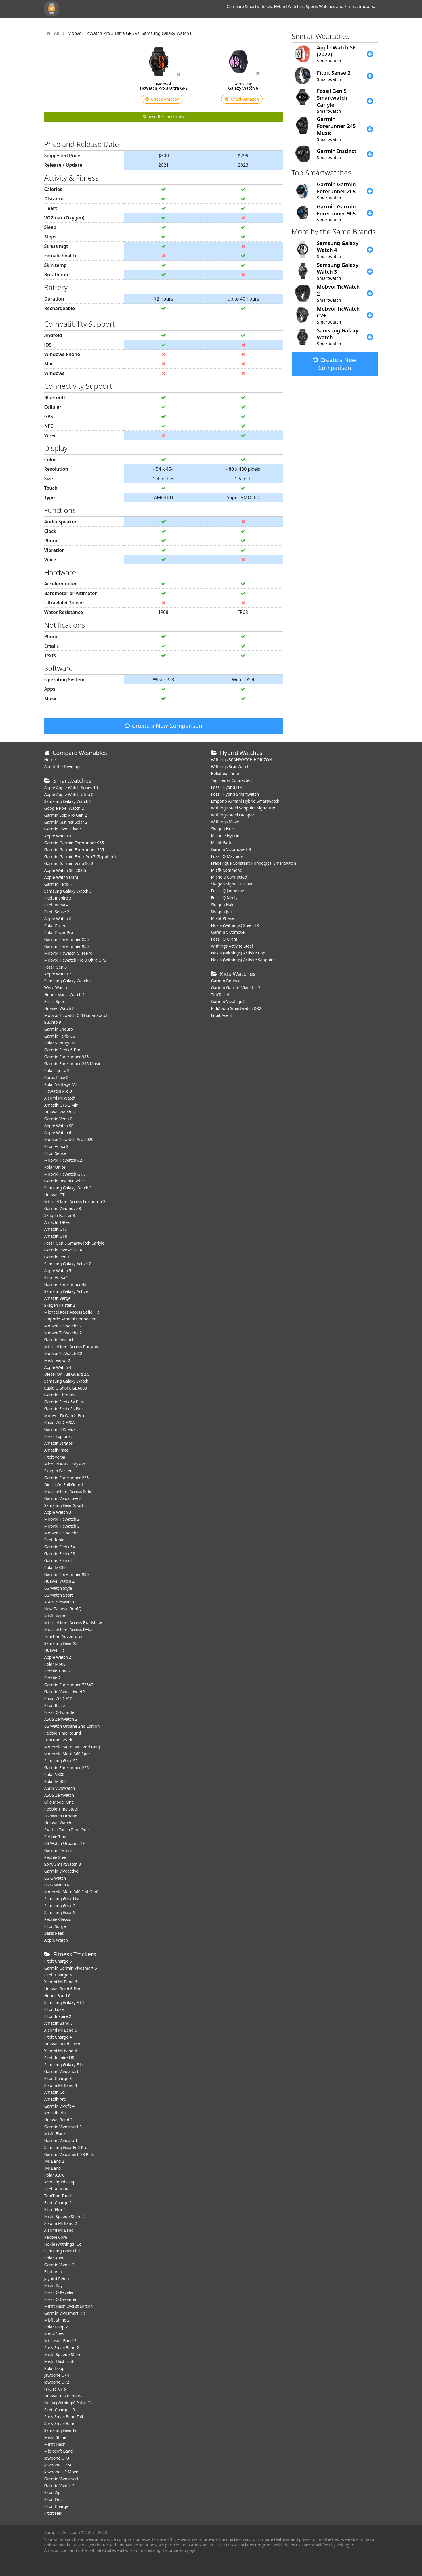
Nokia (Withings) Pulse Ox (68, 2402)
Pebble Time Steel (61, 1809)
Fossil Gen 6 (55, 967)
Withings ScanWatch (230, 766)
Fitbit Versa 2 (56, 1277)
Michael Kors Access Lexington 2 (74, 1201)
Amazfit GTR (55, 1236)
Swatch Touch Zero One (66, 1829)
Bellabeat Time (225, 773)
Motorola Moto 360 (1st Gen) (71, 1891)
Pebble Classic (57, 1919)
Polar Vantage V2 (60, 1043)
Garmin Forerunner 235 (66, 1477)
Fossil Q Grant (224, 939)
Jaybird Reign (56, 2278)
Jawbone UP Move (61, 2471)
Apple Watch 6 (57, 1132)
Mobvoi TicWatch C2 (63, 1353)
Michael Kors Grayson (64, 1464)
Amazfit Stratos (58, 1443)
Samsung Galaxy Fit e (64, 2064)
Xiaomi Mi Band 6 (60, 1981)
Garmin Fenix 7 (58, 884)
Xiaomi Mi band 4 (60, 2050)
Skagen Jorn (222, 911)
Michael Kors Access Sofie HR (71, 1312)
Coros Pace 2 (56, 1077)
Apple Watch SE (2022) (65, 870)
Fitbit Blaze (54, 1705)
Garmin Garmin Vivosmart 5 (70, 1968)
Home (50, 759)
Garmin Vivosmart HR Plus (69, 2154)
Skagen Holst (223, 828)
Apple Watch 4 (57, 1367)
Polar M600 (55, 1664)
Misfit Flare (54, 2133)
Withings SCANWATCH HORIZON (241, 759)
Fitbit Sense (55, 1153)
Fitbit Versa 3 (56, 1146)
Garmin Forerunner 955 (66, 946)
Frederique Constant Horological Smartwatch (253, 863)
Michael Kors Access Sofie (68, 1491)
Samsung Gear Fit (61, 2430)
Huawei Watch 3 (59, 1112)
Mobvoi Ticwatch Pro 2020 (69, 1139)
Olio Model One (59, 1802)
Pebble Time (56, 1836)
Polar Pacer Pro (58, 932)
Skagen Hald (223, 904)
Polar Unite (54, 1167)
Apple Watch (56, 1940)
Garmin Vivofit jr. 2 (228, 1001)
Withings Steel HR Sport (233, 815)
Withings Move (225, 821)
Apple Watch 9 (57, 836)
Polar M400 (55, 1781)
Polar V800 (54, 1774)
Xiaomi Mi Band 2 (60, 2223)
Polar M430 (55, 1567)
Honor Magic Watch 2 (64, 994)
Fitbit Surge (55, 1926)
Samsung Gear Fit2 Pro (65, 2147)
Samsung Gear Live (62, 1898)
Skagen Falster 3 (59, 1215)
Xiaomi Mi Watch (60, 1098)
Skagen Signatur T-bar (232, 884)
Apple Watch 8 (57, 918)
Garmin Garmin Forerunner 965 (74, 842)
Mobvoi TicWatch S (62, 1533)
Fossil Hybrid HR (226, 787)
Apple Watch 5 (57, 1270)
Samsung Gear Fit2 (62, 2251)
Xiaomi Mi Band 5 (60, 2030)
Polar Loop (54, 2368)
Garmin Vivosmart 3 (63, 2126)
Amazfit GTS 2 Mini (62, 1105)
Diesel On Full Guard (63, 1484)
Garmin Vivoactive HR (64, 1691)
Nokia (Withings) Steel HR (235, 925)
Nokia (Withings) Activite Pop (238, 953)
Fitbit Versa (54, 1457)
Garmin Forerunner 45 (65, 1284)
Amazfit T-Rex (57, 1222)
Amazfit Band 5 (58, 2023)
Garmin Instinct (59, 1339)
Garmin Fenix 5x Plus (64, 1401)
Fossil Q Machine (227, 856)
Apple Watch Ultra (61, 877)
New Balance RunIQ (63, 1609)
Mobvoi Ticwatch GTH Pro (68, 953)
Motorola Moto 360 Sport (68, 1753)
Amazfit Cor (55, 2092)
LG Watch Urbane (60, 1816)
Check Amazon (162, 99)
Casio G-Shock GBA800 (65, 1388)
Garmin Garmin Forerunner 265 (74, 849)
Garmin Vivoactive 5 (63, 829)
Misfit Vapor (55, 1615)
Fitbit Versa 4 (56, 905)
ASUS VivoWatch (59, 1788)
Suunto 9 (52, 1022)
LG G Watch (55, 1878)
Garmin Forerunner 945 (66, 1056)
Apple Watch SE (58, 1125)
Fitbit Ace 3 (221, 1015)
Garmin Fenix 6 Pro (62, 1049)
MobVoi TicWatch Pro (64, 1415)
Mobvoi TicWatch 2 (62, 1519)
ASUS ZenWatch (59, 1795)
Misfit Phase (222, 918)
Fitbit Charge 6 (58, 1961)
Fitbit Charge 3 (58, 2078)
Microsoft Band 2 (60, 2340)
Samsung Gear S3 (61, 1643)
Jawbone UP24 (58, 2465)
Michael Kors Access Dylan (69, 1629)
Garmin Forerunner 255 (66, 939)
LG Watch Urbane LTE (64, 1843)
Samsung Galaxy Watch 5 (68, 891)
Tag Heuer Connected (231, 780)
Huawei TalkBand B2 (63, 2396)
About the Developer (63, 766)
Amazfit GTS (55, 1229)
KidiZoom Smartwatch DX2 (236, 1008)
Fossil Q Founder (60, 1712)
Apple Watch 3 (57, 1512)
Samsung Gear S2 (61, 1760)
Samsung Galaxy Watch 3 (68, 1188)
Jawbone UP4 (56, 2375)
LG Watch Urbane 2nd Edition (72, 1726)
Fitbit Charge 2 (58, 2202)
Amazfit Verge (57, 1298)
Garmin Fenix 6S (59, 1036)
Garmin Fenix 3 (58, 1850)
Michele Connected (229, 877)
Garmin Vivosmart (61, 2478)
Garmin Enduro (58, 1029)
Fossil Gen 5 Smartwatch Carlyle (74, 1243)
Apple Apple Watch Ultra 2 (69, 794)
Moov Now (54, 2333)
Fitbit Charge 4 (58, 2037)
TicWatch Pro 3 (58, 1091)
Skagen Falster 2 (59, 1305)
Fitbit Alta (53, 2271)
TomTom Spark (58, 1740)
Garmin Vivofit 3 (59, 2264)
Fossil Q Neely (224, 897)
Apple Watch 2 (57, 1657)
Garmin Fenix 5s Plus (64, 1408)
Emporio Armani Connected (70, 1319)
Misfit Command (226, 870)
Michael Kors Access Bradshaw (73, 1622)
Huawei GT (54, 1194)
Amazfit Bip (55, 2113)
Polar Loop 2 (56, 2327)
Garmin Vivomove (228, 932)
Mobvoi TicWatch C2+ (64, 1160)
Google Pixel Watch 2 (64, 808)
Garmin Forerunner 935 (66, 1574)
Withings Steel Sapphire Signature (243, 808)
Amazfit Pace (56, 1450)
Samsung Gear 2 (59, 1905)
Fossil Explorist (58, 1436)
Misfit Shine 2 (57, 2320)
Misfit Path (221, 842)
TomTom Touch (58, 2195)
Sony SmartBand (60, 2423)
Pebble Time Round (62, 1733)
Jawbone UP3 (56, 2458)
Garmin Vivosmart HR (64, 2313)
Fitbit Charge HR (59, 2409)
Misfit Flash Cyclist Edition (68, 2306)
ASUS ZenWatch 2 (60, 1719)
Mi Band (52, 2168)
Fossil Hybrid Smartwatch (235, 794)
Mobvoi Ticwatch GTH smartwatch (76, 1015)
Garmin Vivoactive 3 (63, 1498)
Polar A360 (54, 2258)
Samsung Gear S (59, 1912)
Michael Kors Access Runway (71, 1346)
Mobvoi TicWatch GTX (64, 1174)
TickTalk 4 (220, 994)
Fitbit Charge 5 (58, 1975)
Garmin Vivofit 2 (59, 2485)
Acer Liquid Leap (60, 2182)
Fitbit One (53, 2499)
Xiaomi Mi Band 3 (60, 2085)
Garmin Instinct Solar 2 (66, 822)
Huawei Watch (57, 1822)
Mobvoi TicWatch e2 (63, 1332)
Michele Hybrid (225, 835)
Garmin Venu (56, 1257)
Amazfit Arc (55, 2099)
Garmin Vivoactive (61, 1871)
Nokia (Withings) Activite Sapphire (243, 959)
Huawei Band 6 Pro (62, 1988)
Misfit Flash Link (59, 2361)
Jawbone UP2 (56, 2382)
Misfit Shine (55, 2437)
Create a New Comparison (164, 726)
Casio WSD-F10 (58, 1698)
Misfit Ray (53, 2285)
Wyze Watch (55, 987)
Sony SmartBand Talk (64, 2416)
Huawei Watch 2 (59, 1581)
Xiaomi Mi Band (59, 2230)
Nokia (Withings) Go (63, 2244)
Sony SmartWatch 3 (62, 1864)
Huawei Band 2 (58, 2120)
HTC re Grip (55, 2389)
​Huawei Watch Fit (60, 1008)
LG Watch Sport (58, 1595)
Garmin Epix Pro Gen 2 (65, 815)
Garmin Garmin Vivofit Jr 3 (236, 987)
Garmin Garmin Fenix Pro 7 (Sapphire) (80, 856)
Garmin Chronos (59, 1395)
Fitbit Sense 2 (56, 911)
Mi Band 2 (54, 2161)
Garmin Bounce (225, 980)
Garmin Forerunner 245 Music (72, 1063)
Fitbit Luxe (54, 2009)
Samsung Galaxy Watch (66, 1381)
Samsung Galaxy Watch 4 (68, 980)
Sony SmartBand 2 (61, 2347)
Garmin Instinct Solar (64, 1181)
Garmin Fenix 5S (59, 1553)
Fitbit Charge (56, 2506)
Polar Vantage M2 (61, 1084)
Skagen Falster (58, 1470)
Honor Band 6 (57, 1995)
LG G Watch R (57, 1885)
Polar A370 (54, 2175)
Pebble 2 (52, 1678)
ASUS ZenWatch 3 (60, 1602)
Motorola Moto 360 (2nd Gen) (72, 1747)
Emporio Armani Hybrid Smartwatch (245, 801)
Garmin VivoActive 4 (63, 1250)
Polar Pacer (55, 925)
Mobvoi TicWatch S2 (63, 1326)
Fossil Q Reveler (59, 2292)
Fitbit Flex (53, 2513)
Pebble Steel (56, 1857)
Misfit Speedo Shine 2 (64, 2216)
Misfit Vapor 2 (57, 1360)
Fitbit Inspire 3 (57, 898)
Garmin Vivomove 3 (62, 1208)
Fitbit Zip (52, 2492)
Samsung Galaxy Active (66, 1291)
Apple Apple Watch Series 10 (71, 787)
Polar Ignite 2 (57, 1070)
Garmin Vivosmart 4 (63, 2071)
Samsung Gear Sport (63, 1505)
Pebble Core (55, 2237)
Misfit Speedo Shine (62, 2354)
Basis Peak (54, 1933)
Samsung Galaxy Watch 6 (68, 801)
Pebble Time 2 (57, 1671)
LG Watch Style (58, 1588)
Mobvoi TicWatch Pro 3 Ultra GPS (75, 960)
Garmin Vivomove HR (231, 849)
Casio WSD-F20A (59, 1422)
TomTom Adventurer (63, 1636)
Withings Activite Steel (232, 946)
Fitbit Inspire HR (59, 2057)
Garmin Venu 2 (58, 1119)
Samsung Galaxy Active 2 (67, 1263)
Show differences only (163, 116)
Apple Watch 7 (57, 974)
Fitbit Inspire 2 (57, 2016)
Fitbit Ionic (54, 1539)
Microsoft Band (58, 2451)
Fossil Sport (55, 1001)
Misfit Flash (55, 2444)
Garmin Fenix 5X (59, 1546)
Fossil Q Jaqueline (227, 890)
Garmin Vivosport (60, 2140)
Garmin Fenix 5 (58, 1560)
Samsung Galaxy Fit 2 (64, 2002)
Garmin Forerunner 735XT (68, 1684)
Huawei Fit (54, 1650)
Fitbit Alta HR (56, 2189)
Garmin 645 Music (61, 1429)
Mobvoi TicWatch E (62, 1526)
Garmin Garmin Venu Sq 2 (68, 863)
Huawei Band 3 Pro (62, 2044)
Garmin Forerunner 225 (66, 1767)
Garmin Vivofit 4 (59, 2106)
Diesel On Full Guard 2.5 (67, 1374)
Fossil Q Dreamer (60, 2299)
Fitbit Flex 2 (55, 2209)
